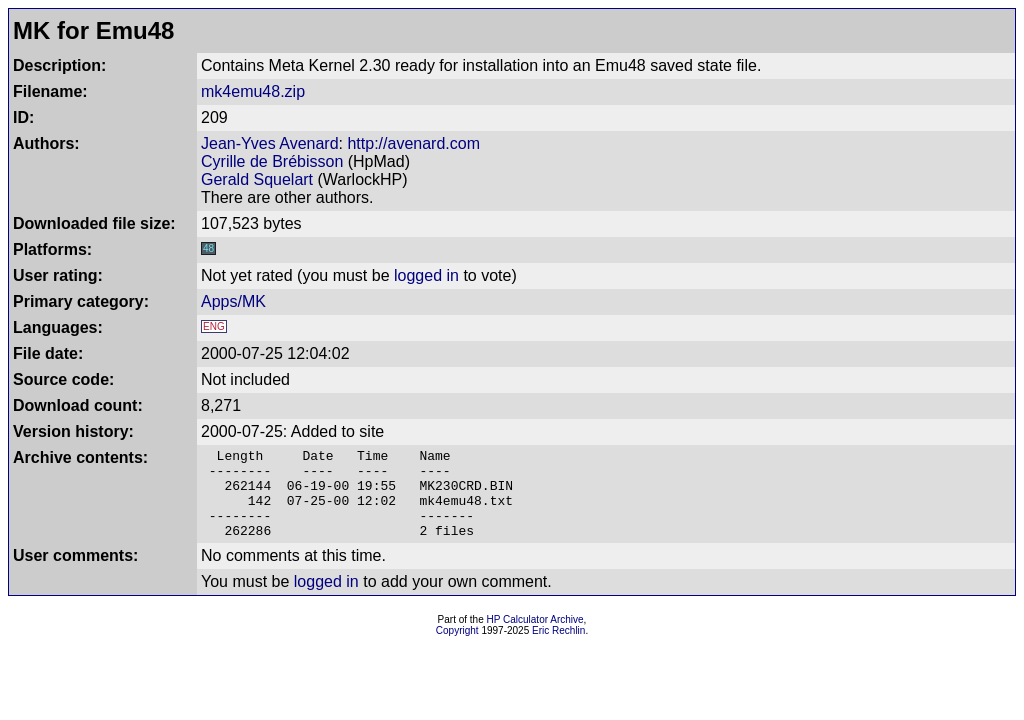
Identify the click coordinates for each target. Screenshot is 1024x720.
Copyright (457, 648)
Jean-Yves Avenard (270, 143)
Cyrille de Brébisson (272, 161)
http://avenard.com (413, 143)
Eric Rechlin (558, 648)
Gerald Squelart (257, 179)
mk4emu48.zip (253, 91)
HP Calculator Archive (535, 637)
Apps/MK (233, 301)
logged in (426, 275)
